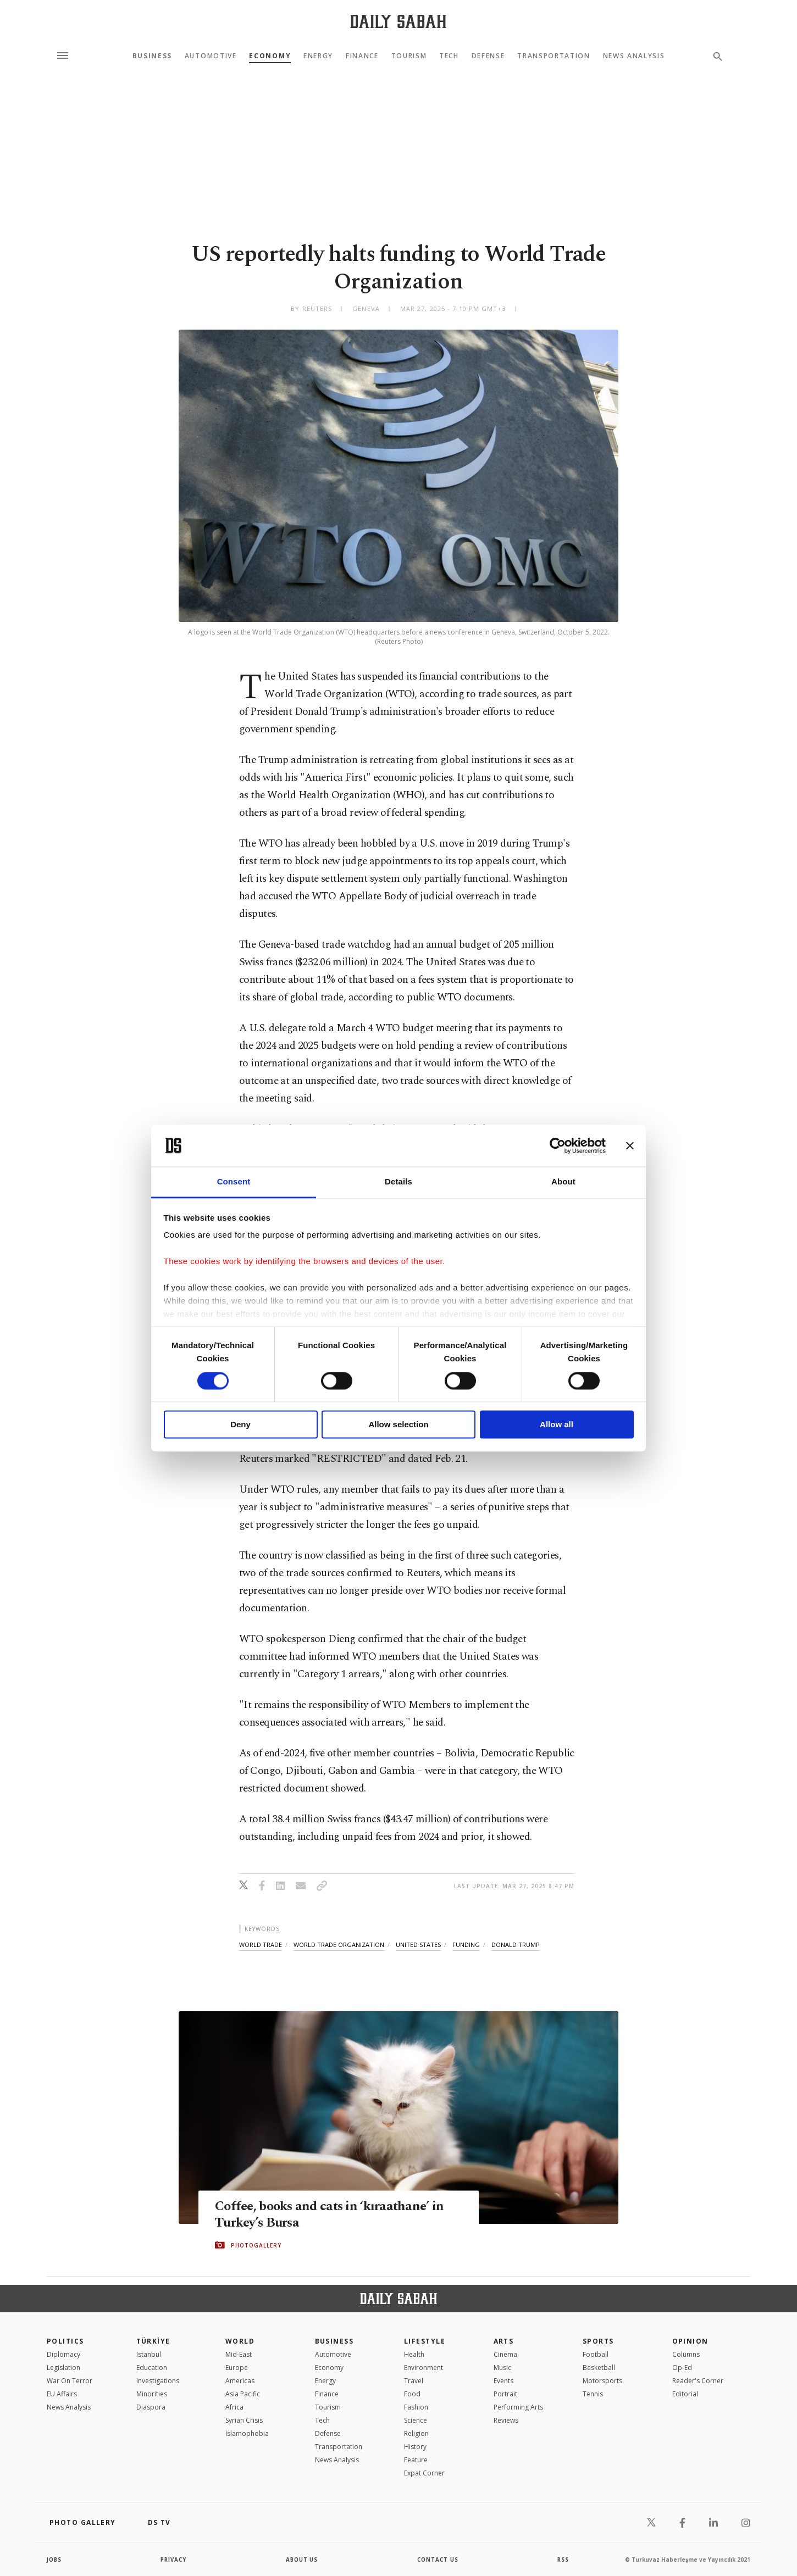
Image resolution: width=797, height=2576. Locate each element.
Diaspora (150, 2407)
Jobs (55, 2559)
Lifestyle (424, 2341)
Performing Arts (518, 2407)
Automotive (211, 56)
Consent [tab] (234, 1182)
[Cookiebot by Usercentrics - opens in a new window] (558, 1145)
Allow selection (398, 1424)
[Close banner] (630, 1145)
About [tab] (563, 1182)
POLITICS (65, 2341)
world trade (260, 1944)
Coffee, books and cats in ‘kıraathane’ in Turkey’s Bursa (333, 2215)
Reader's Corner (697, 2380)
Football (595, 2354)
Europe (236, 2367)
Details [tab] (398, 1182)
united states (418, 1944)
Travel (413, 2380)
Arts (504, 2341)
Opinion (690, 2341)
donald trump (515, 1944)
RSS (563, 2559)
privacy (174, 2559)
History (415, 2446)
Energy (318, 56)
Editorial (685, 2394)
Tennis (593, 2394)
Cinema (505, 2354)
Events (503, 2380)
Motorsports (602, 2380)
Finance (362, 56)
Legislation (63, 2367)
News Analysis (634, 56)
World (239, 2341)
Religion (416, 2433)
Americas (239, 2380)
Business (152, 56)
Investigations (157, 2380)
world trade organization (339, 1944)
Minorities (151, 2394)
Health (414, 2354)
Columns (686, 2354)
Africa (234, 2407)
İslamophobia (247, 2433)
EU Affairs (62, 2394)
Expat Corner (424, 2473)
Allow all (556, 1424)
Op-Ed (682, 2367)
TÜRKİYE (153, 2341)
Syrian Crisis (244, 2420)
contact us (438, 2559)
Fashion (416, 2407)
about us (302, 2559)
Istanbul (148, 2354)
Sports (598, 2341)
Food (412, 2394)
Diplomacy (63, 2354)
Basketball (599, 2367)
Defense (488, 56)
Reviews (506, 2420)
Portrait (505, 2394)
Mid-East (238, 2354)
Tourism (409, 56)
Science (415, 2420)
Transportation (553, 56)
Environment (423, 2367)
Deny (240, 1424)
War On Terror (69, 2380)
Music (502, 2367)
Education (151, 2367)
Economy (270, 56)
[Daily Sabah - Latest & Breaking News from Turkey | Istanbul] (398, 21)
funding (466, 1944)
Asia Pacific (242, 2394)
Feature (416, 2459)
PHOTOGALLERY (256, 2245)
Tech (449, 56)
